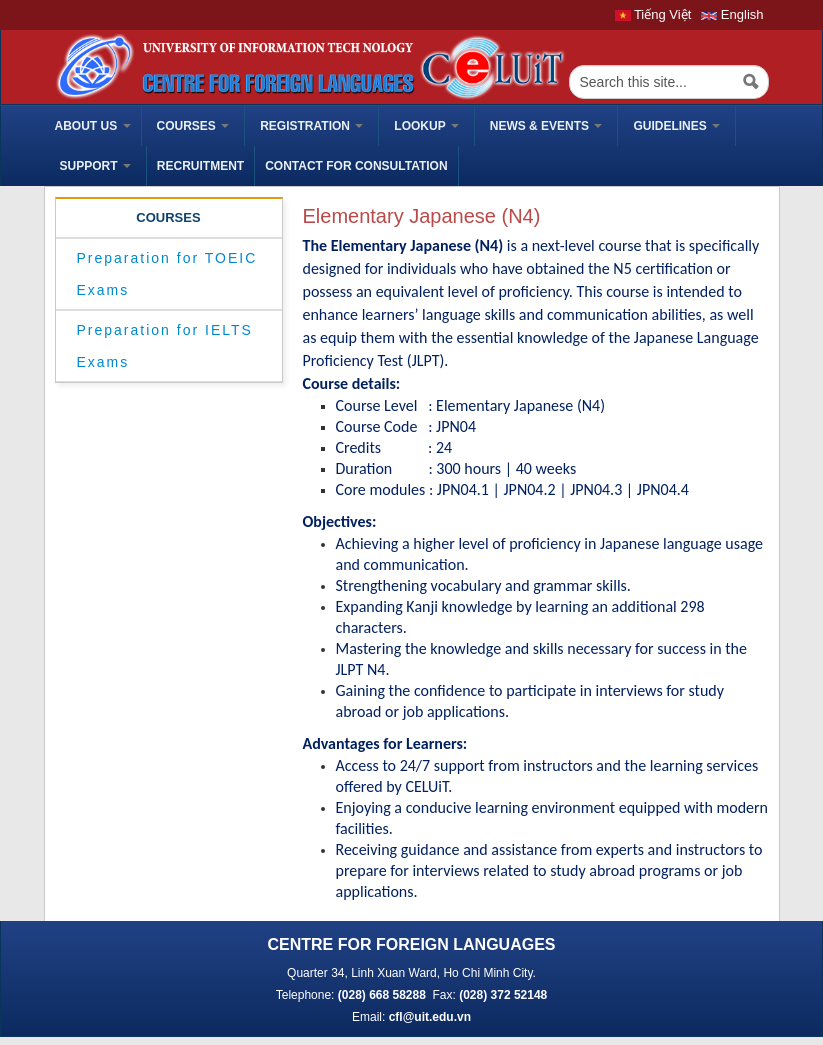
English (732, 14)
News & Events (546, 126)
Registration (311, 126)
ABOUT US (93, 126)
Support (95, 166)
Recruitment (200, 166)
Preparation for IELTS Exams (165, 346)
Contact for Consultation (356, 166)
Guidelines (676, 126)
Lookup (426, 126)
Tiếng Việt (653, 14)
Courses (193, 126)
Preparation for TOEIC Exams (167, 274)
